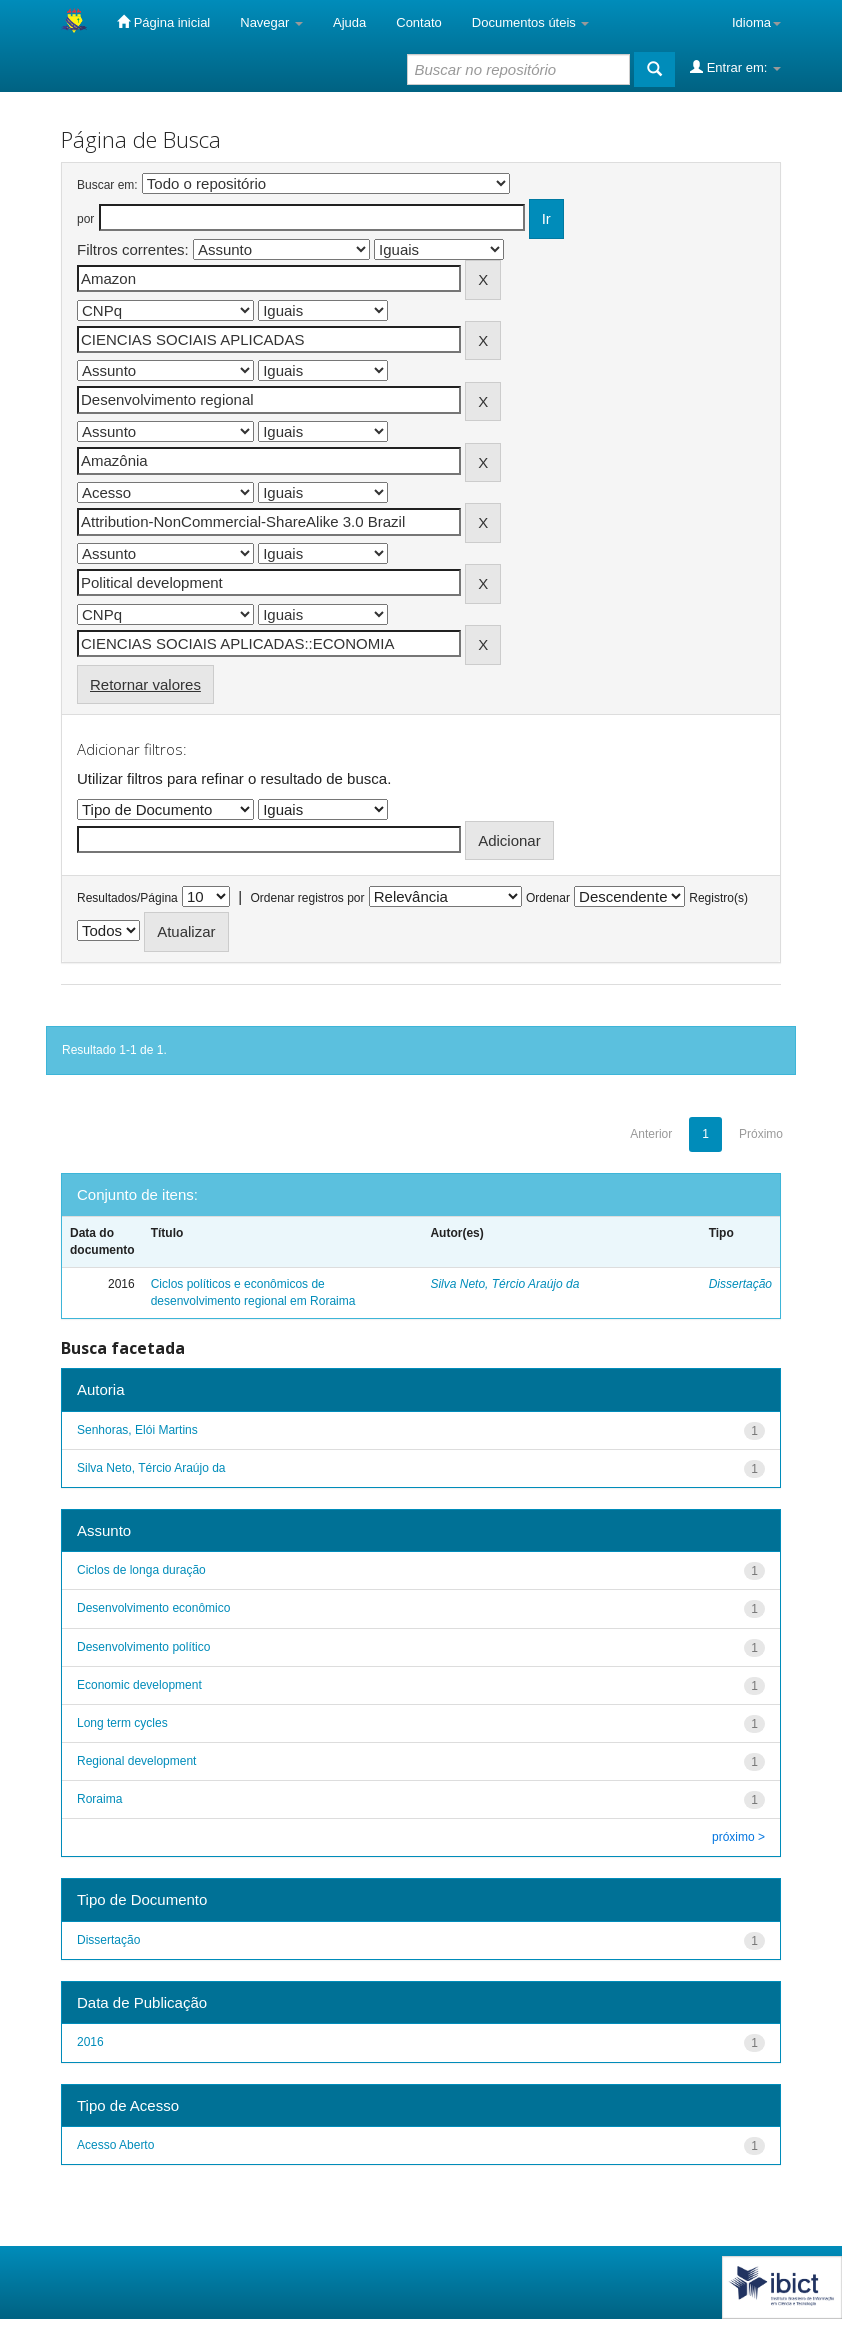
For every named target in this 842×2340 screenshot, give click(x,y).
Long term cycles (122, 1723)
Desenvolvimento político (143, 1647)
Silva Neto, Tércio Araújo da (504, 1284)
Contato (419, 22)
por (85, 219)
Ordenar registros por (307, 898)
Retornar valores (145, 684)
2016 (90, 2042)
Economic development (139, 1685)
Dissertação (740, 1284)
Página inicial (163, 22)
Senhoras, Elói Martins (137, 1430)
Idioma (756, 22)
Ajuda (349, 22)
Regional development (136, 1761)
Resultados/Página (127, 898)
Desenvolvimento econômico (153, 1608)
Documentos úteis (531, 22)
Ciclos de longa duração (141, 1570)
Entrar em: (735, 67)
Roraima (99, 1799)
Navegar (271, 22)
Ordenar (548, 898)
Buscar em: (107, 185)
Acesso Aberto (115, 2145)
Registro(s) (718, 898)
